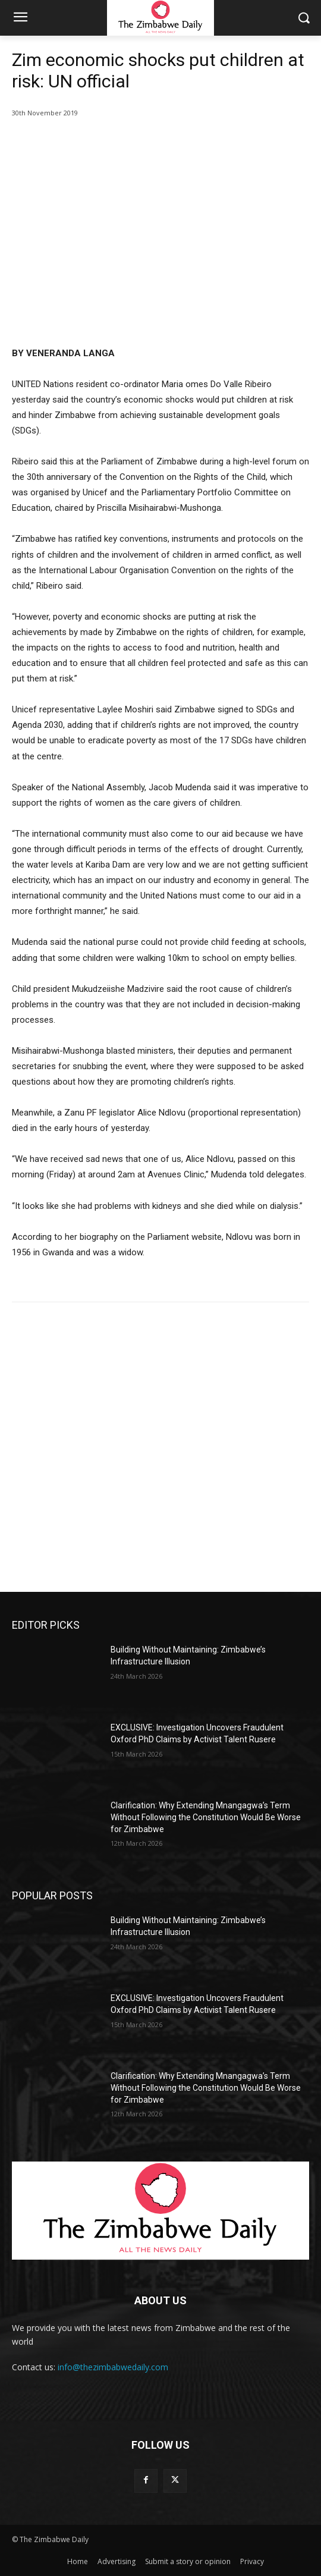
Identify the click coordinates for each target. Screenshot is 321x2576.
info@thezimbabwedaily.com (113, 2367)
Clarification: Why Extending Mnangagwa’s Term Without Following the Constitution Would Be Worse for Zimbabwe (206, 1817)
